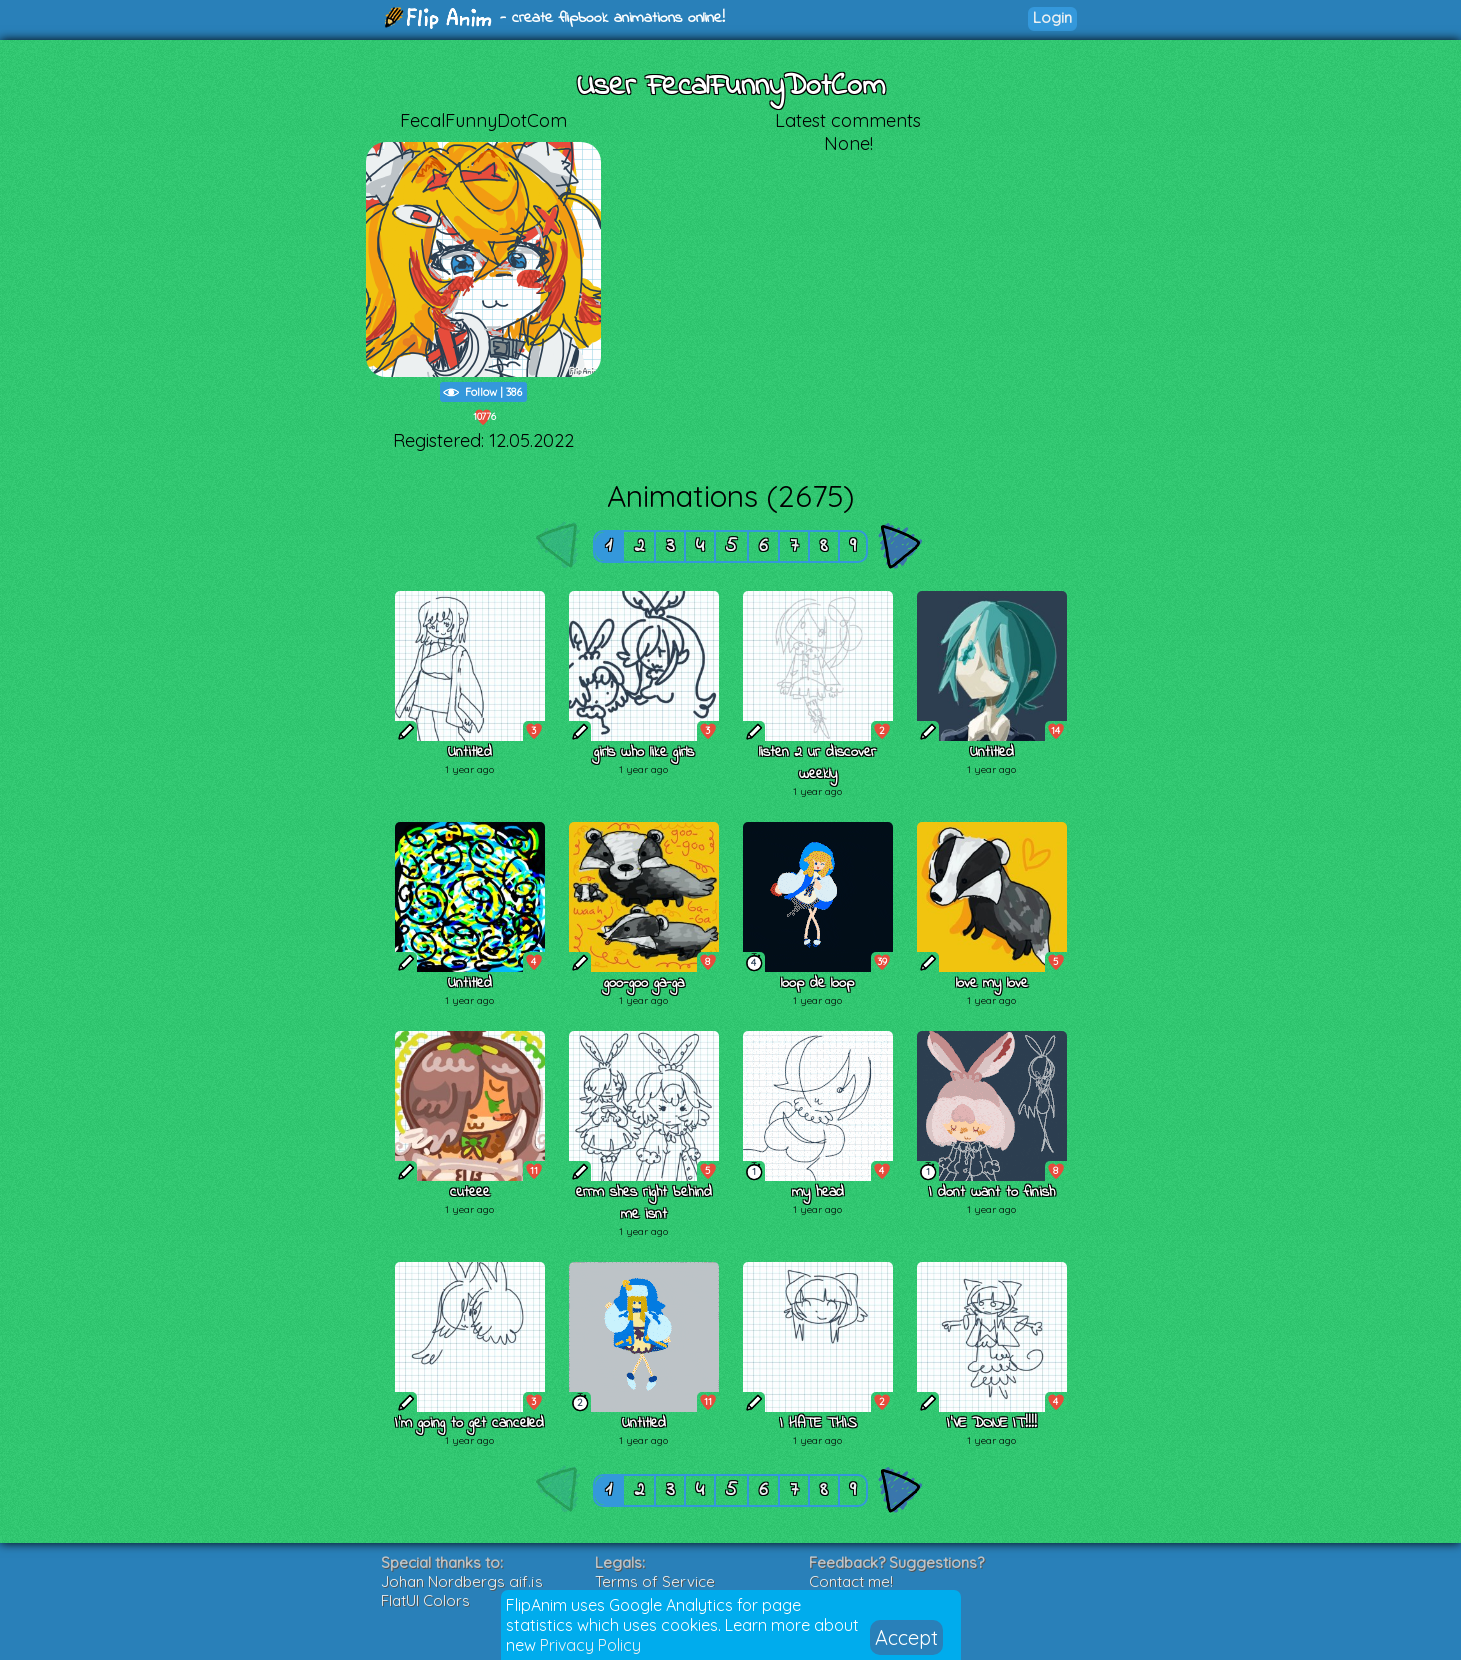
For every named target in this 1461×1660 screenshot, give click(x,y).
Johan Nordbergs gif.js (462, 1581)
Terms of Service (655, 1581)
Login (1052, 17)
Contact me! (851, 1581)
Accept (906, 1637)
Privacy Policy (590, 1645)
